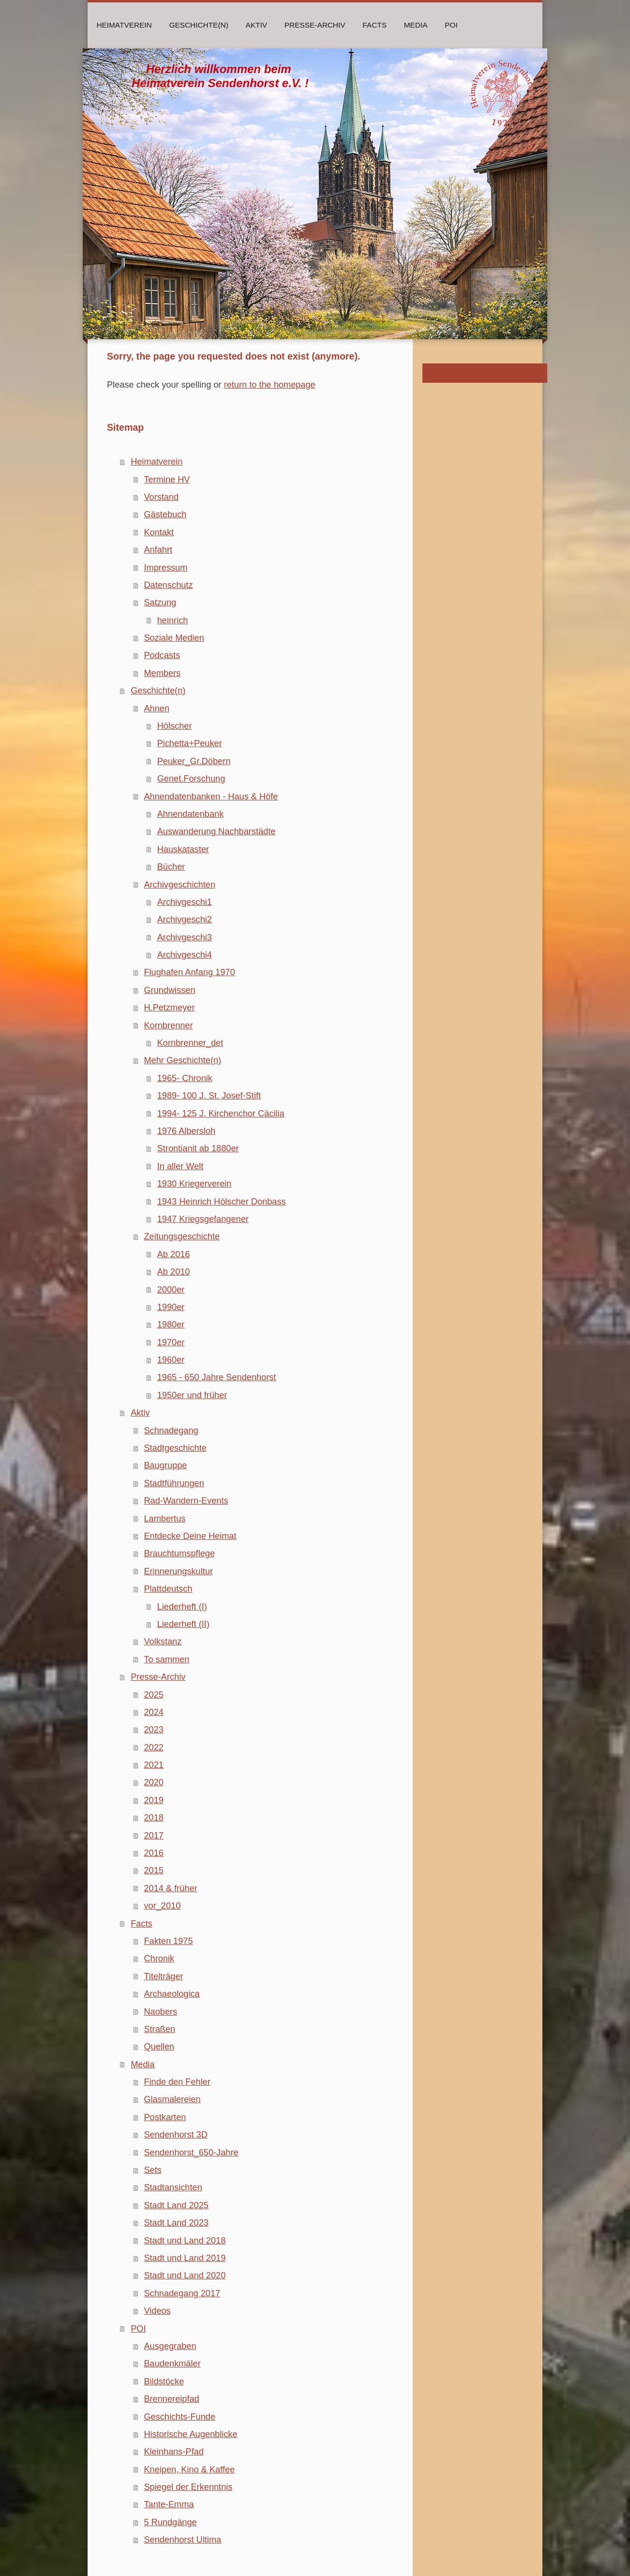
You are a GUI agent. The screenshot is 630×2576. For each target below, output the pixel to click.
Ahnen (156, 708)
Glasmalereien (172, 2099)
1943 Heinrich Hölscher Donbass (221, 1201)
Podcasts (162, 655)
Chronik (159, 1958)
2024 (153, 1712)
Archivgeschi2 (184, 919)
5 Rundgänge (170, 2522)
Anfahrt (158, 550)
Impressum (165, 567)
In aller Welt (180, 1166)
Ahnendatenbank (190, 814)
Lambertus (164, 1518)
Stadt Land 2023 (176, 2223)
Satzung (160, 602)
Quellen (159, 2046)
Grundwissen (169, 990)
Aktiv (140, 1412)
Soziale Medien (174, 638)
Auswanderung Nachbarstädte (216, 831)
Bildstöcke (164, 2381)
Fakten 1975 (168, 1941)
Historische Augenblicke (190, 2434)
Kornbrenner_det (190, 1043)
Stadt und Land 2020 (184, 2275)
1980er (171, 1324)
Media (143, 2064)
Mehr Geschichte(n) (182, 1060)
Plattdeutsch (168, 1589)
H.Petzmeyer (169, 1007)
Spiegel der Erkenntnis (188, 2487)
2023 (153, 1729)
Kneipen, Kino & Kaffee (189, 2469)
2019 (153, 1800)
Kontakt (159, 532)
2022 (153, 1747)
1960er (171, 1360)
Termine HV (167, 479)
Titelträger (163, 1976)
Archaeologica (171, 1994)
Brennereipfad (171, 2399)
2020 (153, 1782)
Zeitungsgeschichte (182, 1236)
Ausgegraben (170, 2346)
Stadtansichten (173, 2187)
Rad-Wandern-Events (186, 1501)
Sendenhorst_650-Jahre (191, 2152)
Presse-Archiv (158, 1677)
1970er (171, 1342)
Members (162, 673)
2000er (171, 1290)
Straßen (159, 2029)
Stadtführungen (174, 1483)
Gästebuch (165, 514)
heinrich (172, 620)
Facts (141, 1923)
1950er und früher (192, 1395)
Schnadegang (171, 1430)
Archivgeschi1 (184, 902)
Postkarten (165, 2117)
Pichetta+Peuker (189, 743)
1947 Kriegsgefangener (203, 1219)
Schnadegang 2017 (182, 2293)
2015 (153, 1870)
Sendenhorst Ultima (182, 2540)
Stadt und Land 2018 (184, 2240)
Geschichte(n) (158, 690)
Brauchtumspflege (179, 1553)
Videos (157, 2311)
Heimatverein (156, 462)
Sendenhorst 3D (175, 2134)
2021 (153, 1765)
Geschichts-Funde (179, 2417)
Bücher (171, 867)
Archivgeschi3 (184, 937)
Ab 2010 (173, 1272)
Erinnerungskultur (178, 1571)
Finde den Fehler (177, 2082)
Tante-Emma (169, 2504)
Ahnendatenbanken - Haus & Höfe (211, 796)
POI (138, 2329)
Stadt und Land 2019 (184, 2258)
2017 (153, 1835)
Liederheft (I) (182, 1607)
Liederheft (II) (183, 1624)
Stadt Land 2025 (176, 2205)
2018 (153, 1818)
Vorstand (161, 497)
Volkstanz (162, 1641)
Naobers (160, 2012)
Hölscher (174, 726)
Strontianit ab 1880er (198, 1148)
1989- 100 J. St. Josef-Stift (209, 1095)
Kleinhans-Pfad (173, 2451)
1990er (171, 1307)
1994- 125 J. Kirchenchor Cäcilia (221, 1113)
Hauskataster (183, 849)
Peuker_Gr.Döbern (194, 761)
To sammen (166, 1659)
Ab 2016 (173, 1254)
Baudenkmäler (172, 2363)
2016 (153, 1853)
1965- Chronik (184, 1078)
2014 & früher (170, 1888)
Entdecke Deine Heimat (190, 1536)
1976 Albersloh (186, 1131)
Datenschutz (168, 585)
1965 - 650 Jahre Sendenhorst (216, 1377)
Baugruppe (165, 1465)
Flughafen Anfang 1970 (189, 972)
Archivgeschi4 (184, 955)
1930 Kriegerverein (194, 1184)
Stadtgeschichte (175, 1448)
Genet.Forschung (191, 778)
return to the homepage (269, 385)
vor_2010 (162, 1906)
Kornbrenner (168, 1025)
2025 (153, 1695)
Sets (152, 2170)
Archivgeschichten (179, 884)
